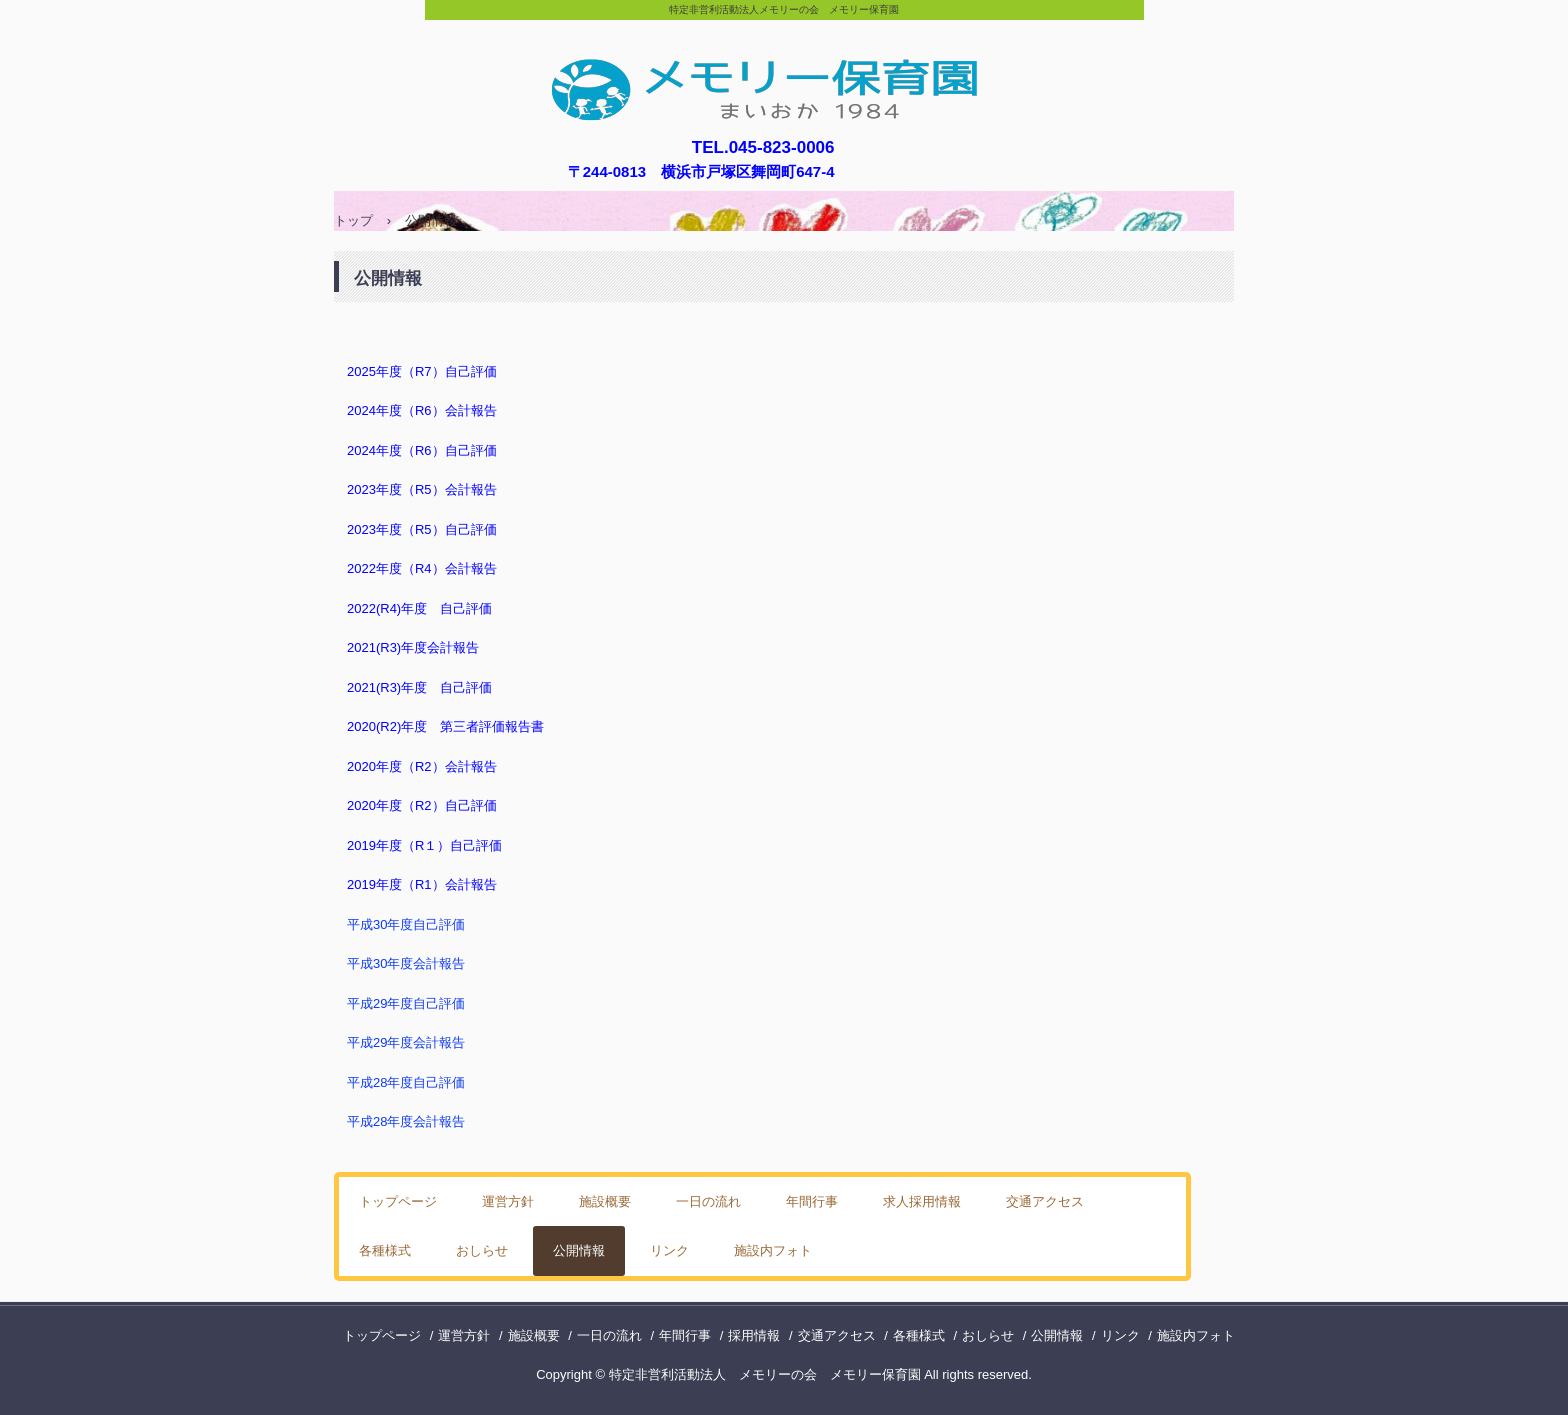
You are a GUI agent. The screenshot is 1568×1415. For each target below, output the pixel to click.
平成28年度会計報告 (406, 1121)
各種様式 (385, 1250)
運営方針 (508, 1201)
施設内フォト (773, 1250)
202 (358, 726)
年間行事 (812, 1201)
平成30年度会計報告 (406, 963)
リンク (669, 1250)
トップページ (398, 1201)
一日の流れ (708, 1201)
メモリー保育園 (784, 72)
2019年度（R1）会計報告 (422, 884)
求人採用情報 (922, 1201)
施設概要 (605, 1201)
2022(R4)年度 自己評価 (419, 608)
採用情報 (754, 1335)
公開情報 (579, 1250)
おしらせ (482, 1250)
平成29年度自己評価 (406, 1003)
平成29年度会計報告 (406, 1042)
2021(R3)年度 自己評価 (419, 687)
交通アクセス (1045, 1201)
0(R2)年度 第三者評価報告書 (457, 726)
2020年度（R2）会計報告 (422, 766)
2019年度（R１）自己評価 (424, 845)
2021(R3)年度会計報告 (413, 647)
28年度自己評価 (419, 1082)
